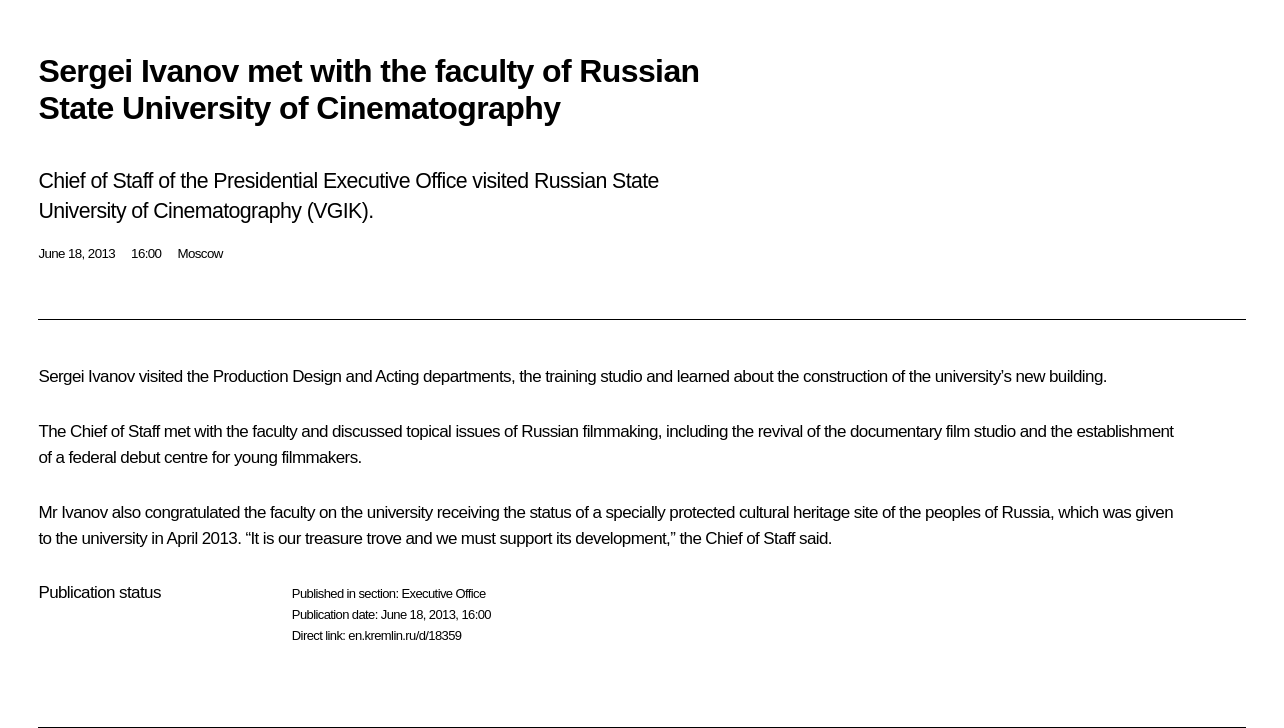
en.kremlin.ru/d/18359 (404, 635)
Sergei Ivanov (86, 376)
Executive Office (443, 593)
